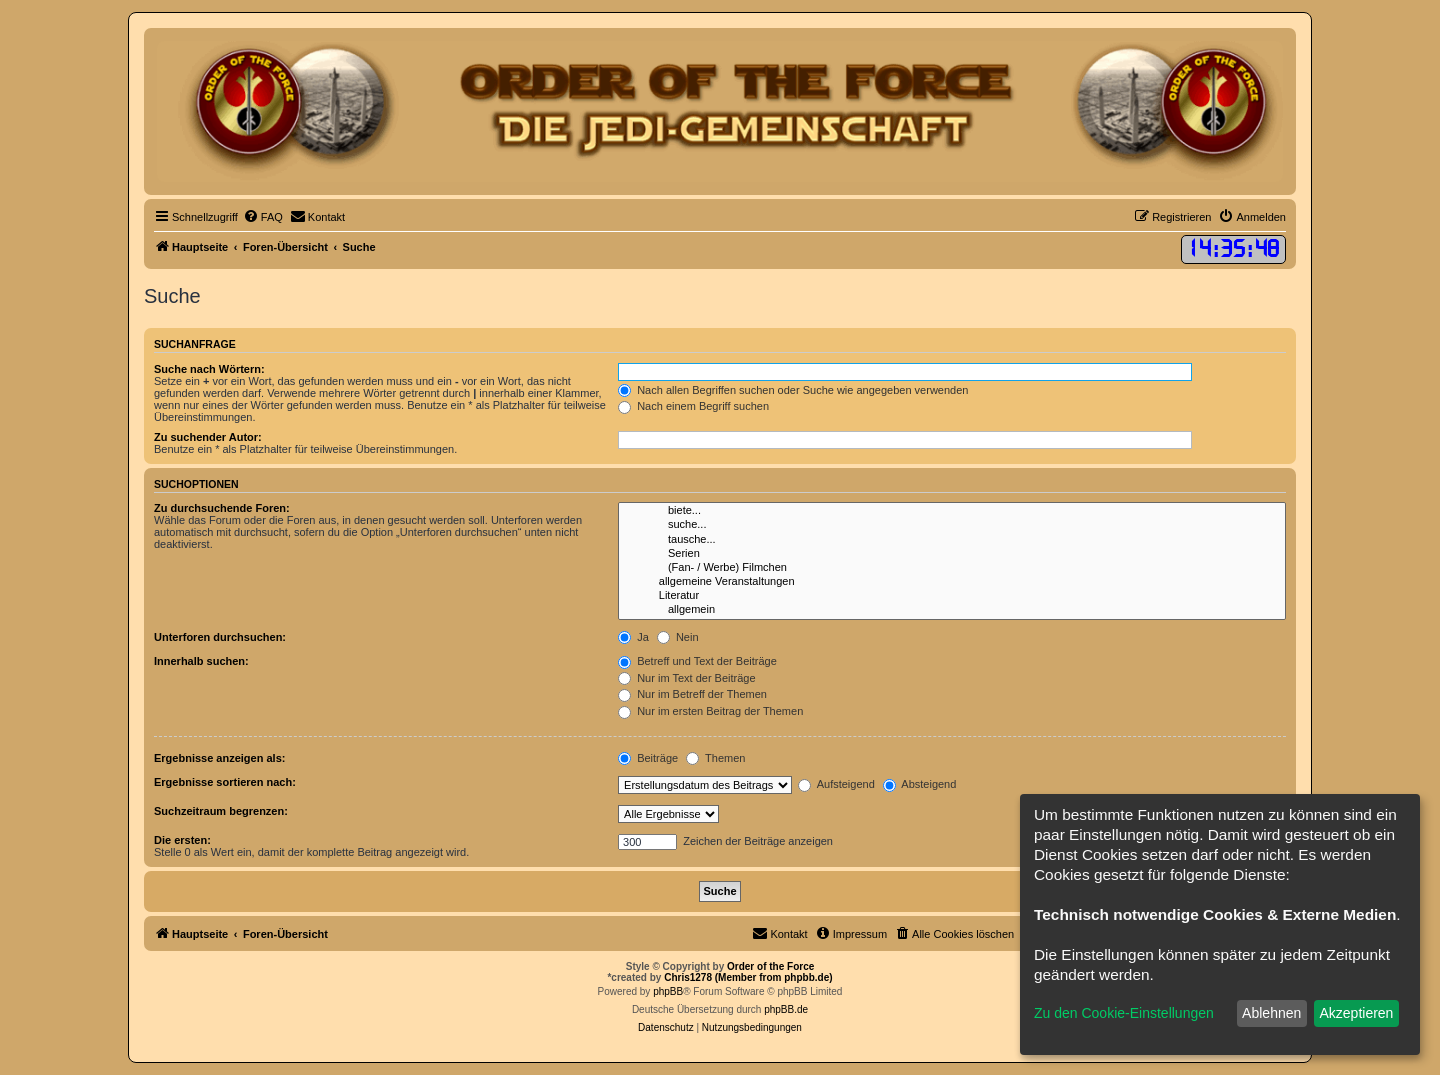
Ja (633, 637)
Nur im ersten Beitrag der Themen (710, 711)
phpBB (668, 991)
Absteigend (920, 784)
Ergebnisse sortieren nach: (225, 782)
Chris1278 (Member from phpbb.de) (748, 977)
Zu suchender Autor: (208, 437)
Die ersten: (182, 840)
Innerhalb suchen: (201, 661)
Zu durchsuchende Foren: (222, 508)
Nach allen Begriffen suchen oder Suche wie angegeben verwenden (793, 390)
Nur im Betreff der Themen (692, 694)
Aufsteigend (836, 784)
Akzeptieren (1356, 1013)
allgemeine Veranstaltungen (952, 582)
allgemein (952, 610)
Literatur (952, 596)
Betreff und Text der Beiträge (697, 661)
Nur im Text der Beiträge (686, 678)
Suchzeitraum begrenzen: (221, 811)
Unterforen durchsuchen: (220, 637)
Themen (715, 758)
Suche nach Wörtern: (209, 369)
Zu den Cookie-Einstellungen (1124, 1013)
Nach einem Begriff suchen (693, 406)
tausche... (952, 540)
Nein (678, 637)
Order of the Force (770, 966)
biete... (952, 511)
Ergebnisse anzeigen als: (219, 758)
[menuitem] (263, 217)
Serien (952, 554)
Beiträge (648, 758)
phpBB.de (786, 1009)
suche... (952, 525)
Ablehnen (1271, 1013)
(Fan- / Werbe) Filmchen (952, 568)
